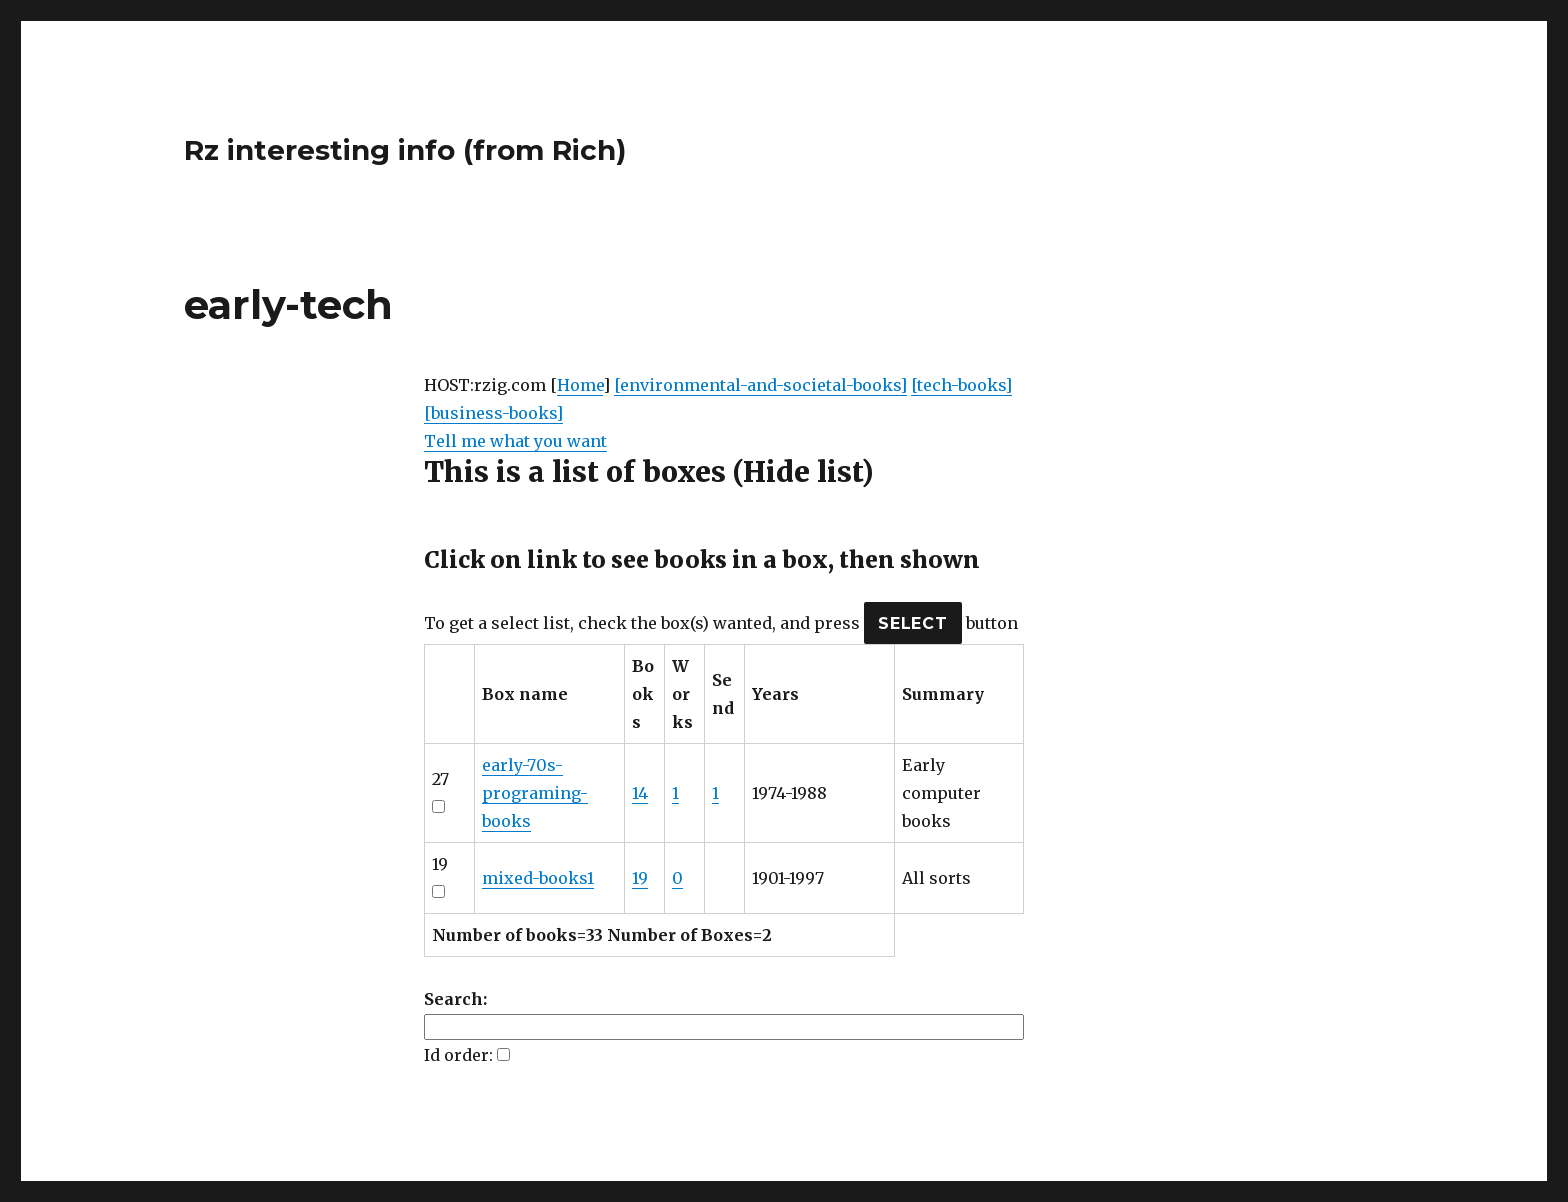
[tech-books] (961, 385)
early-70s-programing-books (535, 793)
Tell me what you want (515, 441)
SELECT (913, 623)
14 (640, 793)
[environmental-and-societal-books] (760, 385)
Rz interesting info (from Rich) (405, 150)
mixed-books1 (538, 878)
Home (580, 385)
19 (640, 878)
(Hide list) (803, 472)
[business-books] (493, 413)
